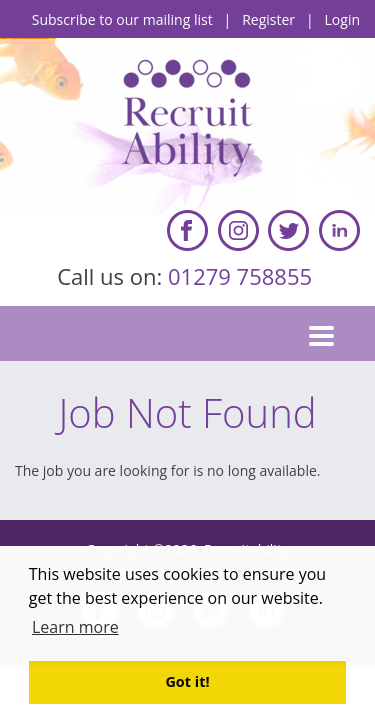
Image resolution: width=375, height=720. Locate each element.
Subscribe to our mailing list (122, 19)
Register (268, 19)
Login (342, 19)
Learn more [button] (75, 627)
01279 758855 (243, 276)
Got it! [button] (187, 681)
